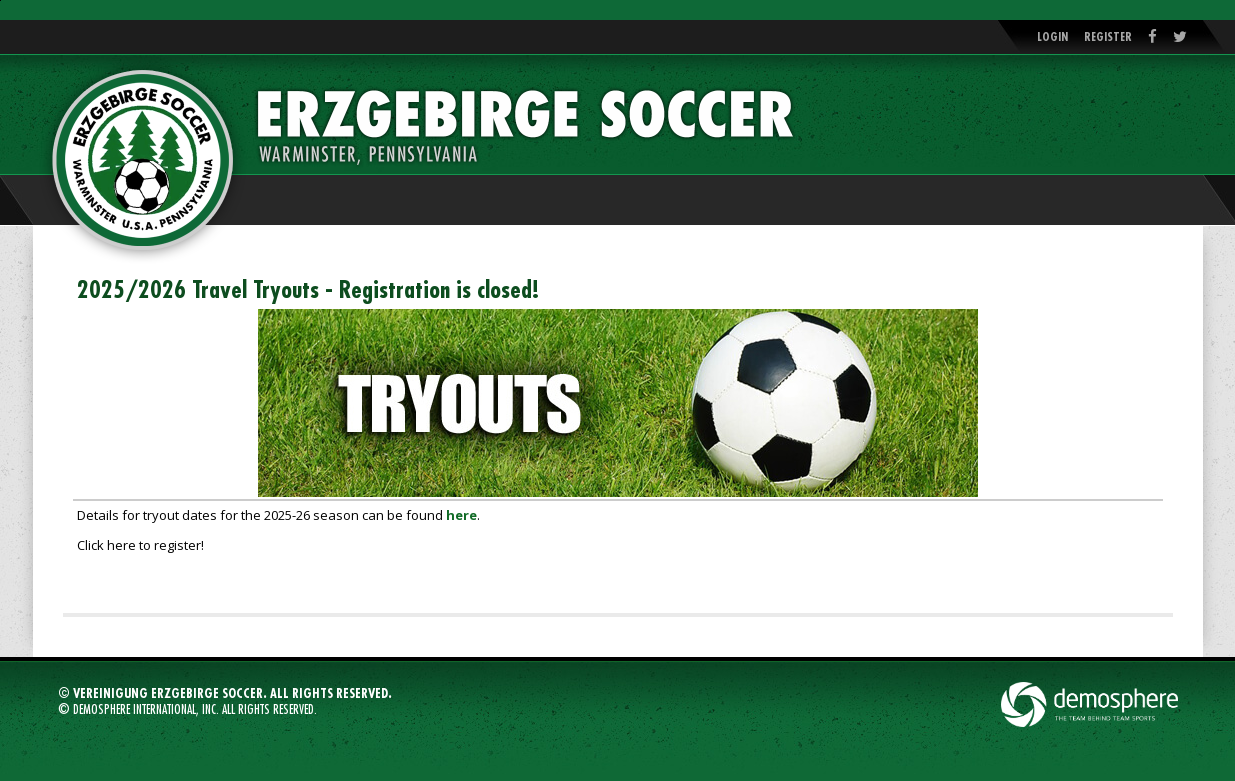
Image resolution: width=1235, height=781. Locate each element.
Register (1108, 37)
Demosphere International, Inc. (146, 709)
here (461, 515)
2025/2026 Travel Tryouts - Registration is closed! (308, 290)
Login (1052, 37)
